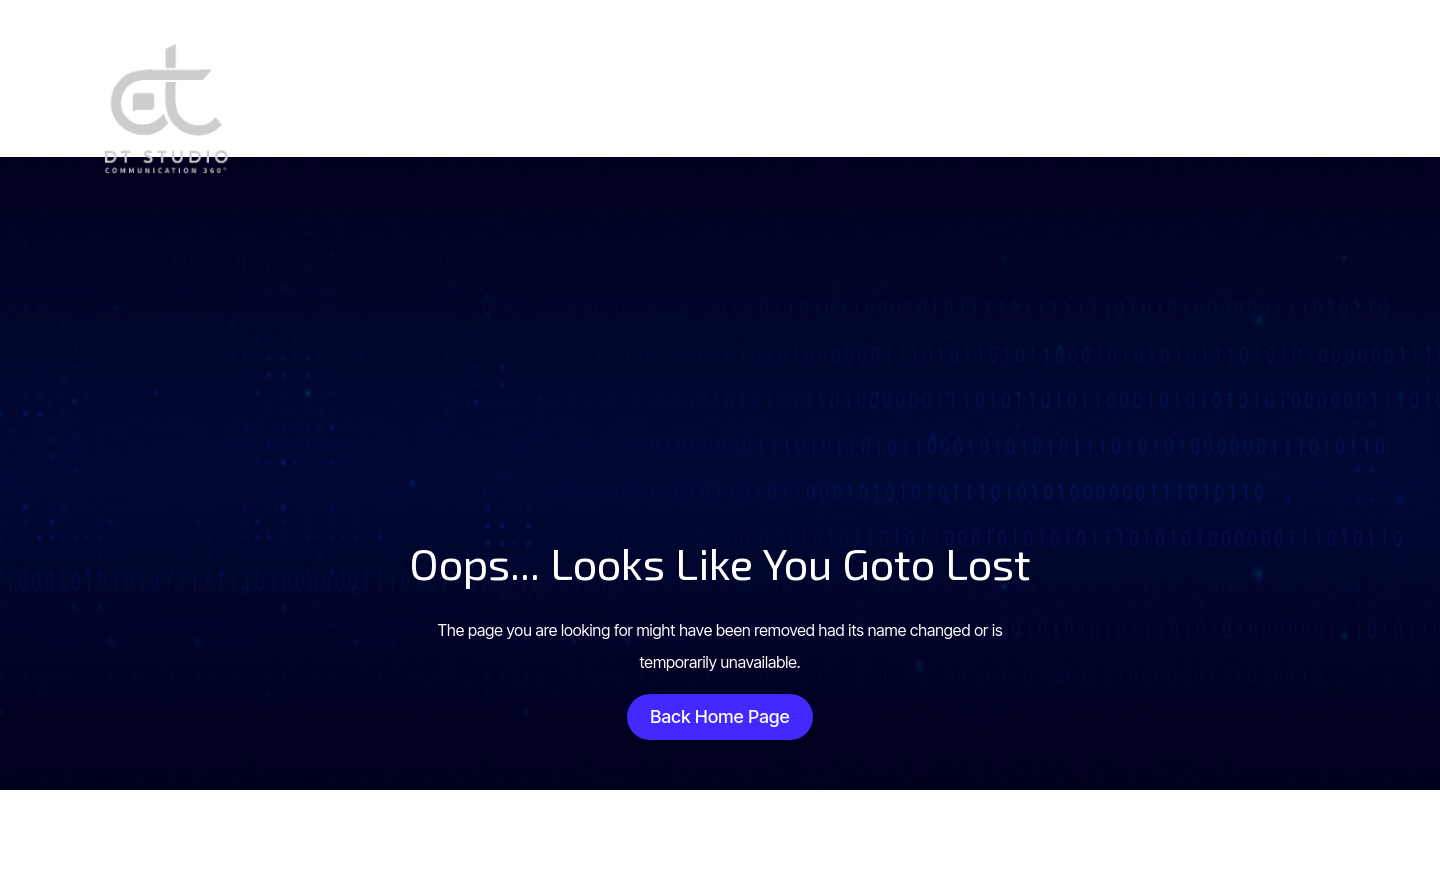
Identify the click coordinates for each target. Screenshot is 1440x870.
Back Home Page (720, 716)
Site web (785, 105)
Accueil (693, 105)
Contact (1166, 105)
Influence (1068, 105)
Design (878, 105)
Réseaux (968, 105)
